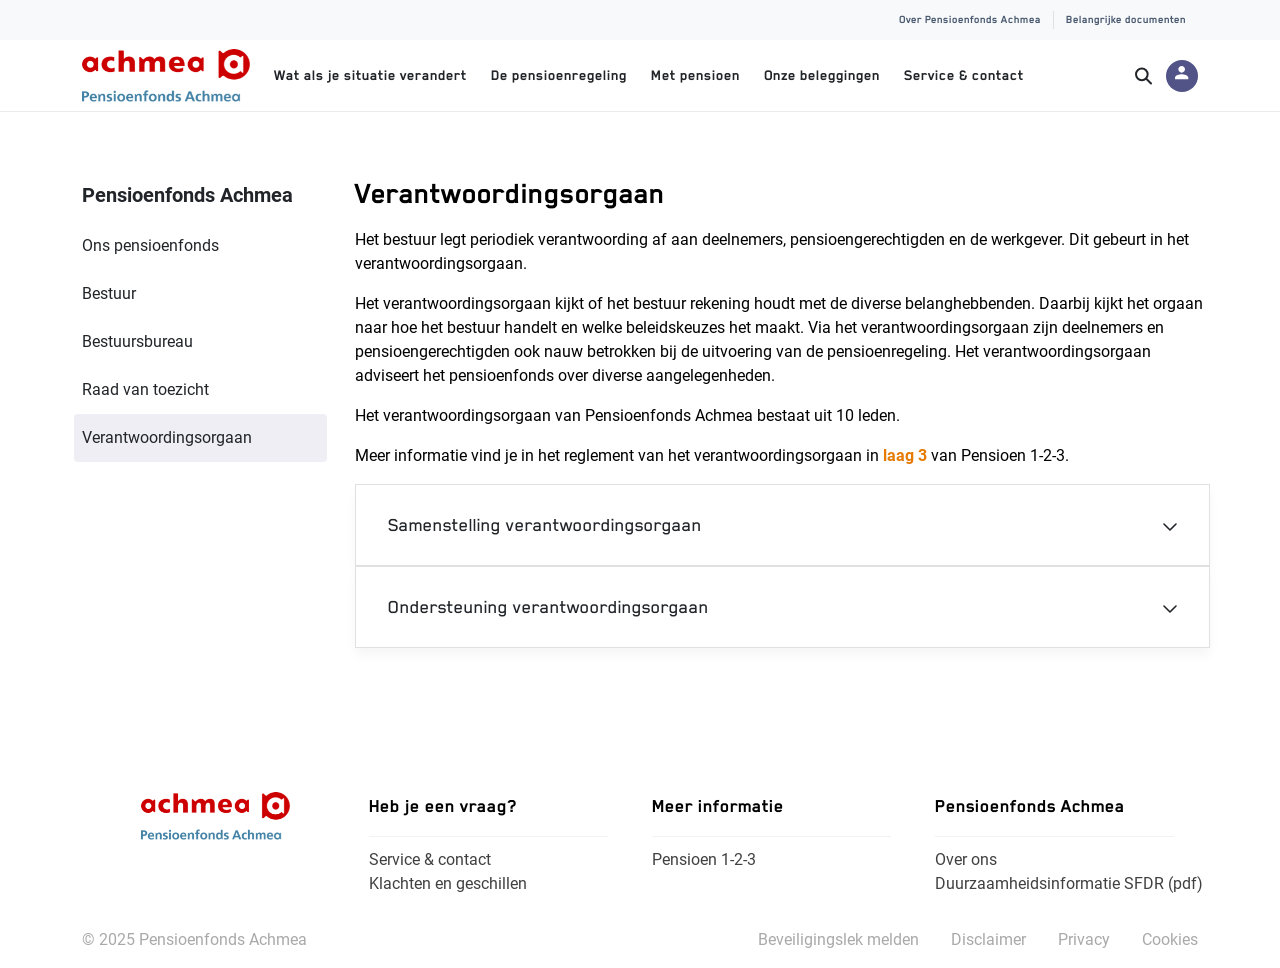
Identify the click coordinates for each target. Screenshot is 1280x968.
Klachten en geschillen (448, 883)
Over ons (966, 859)
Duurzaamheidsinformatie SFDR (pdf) (1069, 883)
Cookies (1170, 939)
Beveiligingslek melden (838, 939)
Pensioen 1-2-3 (704, 859)
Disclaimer (988, 939)
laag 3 (905, 455)
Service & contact (430, 859)
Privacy (1084, 939)
